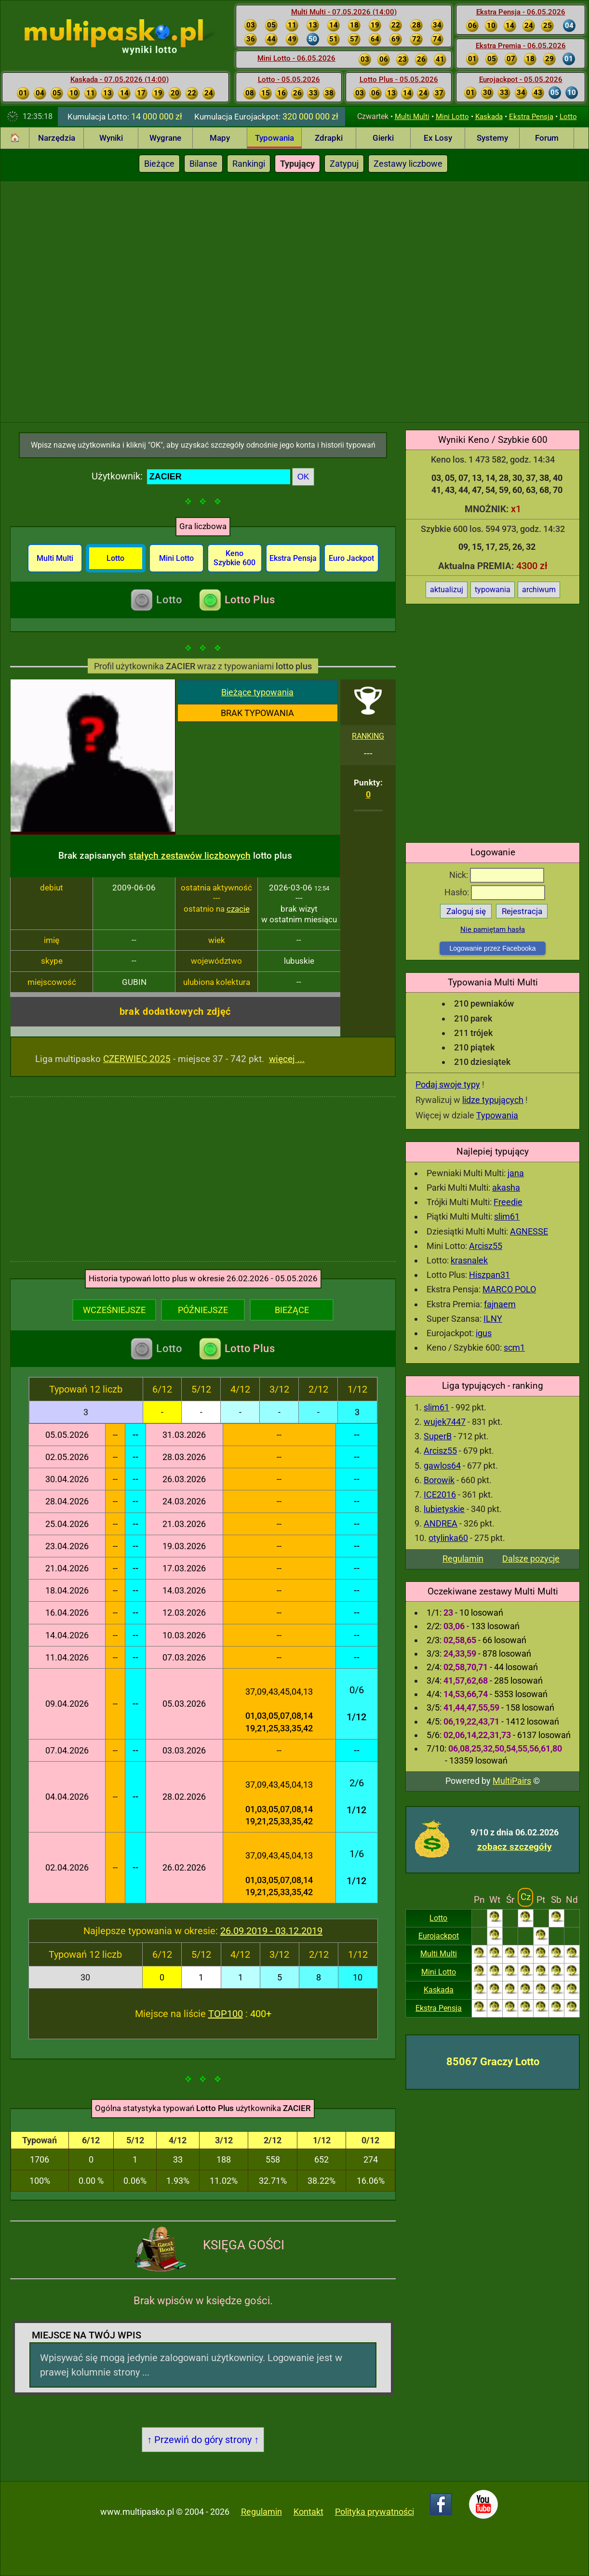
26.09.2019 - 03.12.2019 (271, 1931)
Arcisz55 (485, 1246)
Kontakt (308, 2512)
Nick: (496, 875)
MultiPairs (512, 1781)
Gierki (383, 138)
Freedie (508, 1202)
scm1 (514, 1347)
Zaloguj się (466, 911)
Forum (547, 138)
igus (484, 1333)
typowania (492, 589)
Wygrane (165, 138)
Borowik (439, 1480)
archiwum (539, 589)
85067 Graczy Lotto (492, 2062)
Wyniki (111, 138)
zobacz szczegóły (514, 1846)
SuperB (438, 1436)
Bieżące (159, 164)
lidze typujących (492, 1100)
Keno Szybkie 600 (234, 558)
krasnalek (469, 1260)
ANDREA (440, 1523)
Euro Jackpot (351, 558)
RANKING (368, 736)
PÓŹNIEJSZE (203, 1310)
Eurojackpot (438, 1935)
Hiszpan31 (489, 1275)
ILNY (492, 1319)
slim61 (507, 1216)
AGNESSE (529, 1231)
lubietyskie (444, 1509)
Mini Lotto (452, 116)
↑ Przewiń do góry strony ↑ (203, 2439)
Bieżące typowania (257, 692)
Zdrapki (329, 138)
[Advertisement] (107, 300)
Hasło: (494, 892)
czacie (238, 909)
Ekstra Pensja (531, 116)
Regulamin (462, 1559)
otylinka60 (448, 1538)
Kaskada (489, 116)
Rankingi (248, 164)
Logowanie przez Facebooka (492, 948)
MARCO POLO (509, 1289)
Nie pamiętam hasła (492, 929)
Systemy (492, 138)
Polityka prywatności (374, 2512)
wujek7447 (445, 1422)
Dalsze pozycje (531, 1559)
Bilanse (203, 164)
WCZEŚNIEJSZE (114, 1310)
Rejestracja (522, 911)
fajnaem (500, 1304)
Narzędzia (56, 138)
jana (516, 1173)
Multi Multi (412, 116)
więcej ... (287, 1058)
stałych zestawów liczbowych (190, 855)
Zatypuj (344, 164)
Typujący (297, 164)
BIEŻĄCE (292, 1310)
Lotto (568, 116)
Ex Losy (438, 138)
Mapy (220, 138)
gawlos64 (442, 1466)
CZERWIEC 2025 (137, 1058)
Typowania (274, 138)
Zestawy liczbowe (408, 164)
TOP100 (225, 2013)
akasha (506, 1187)
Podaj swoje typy (447, 1084)
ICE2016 (440, 1494)
